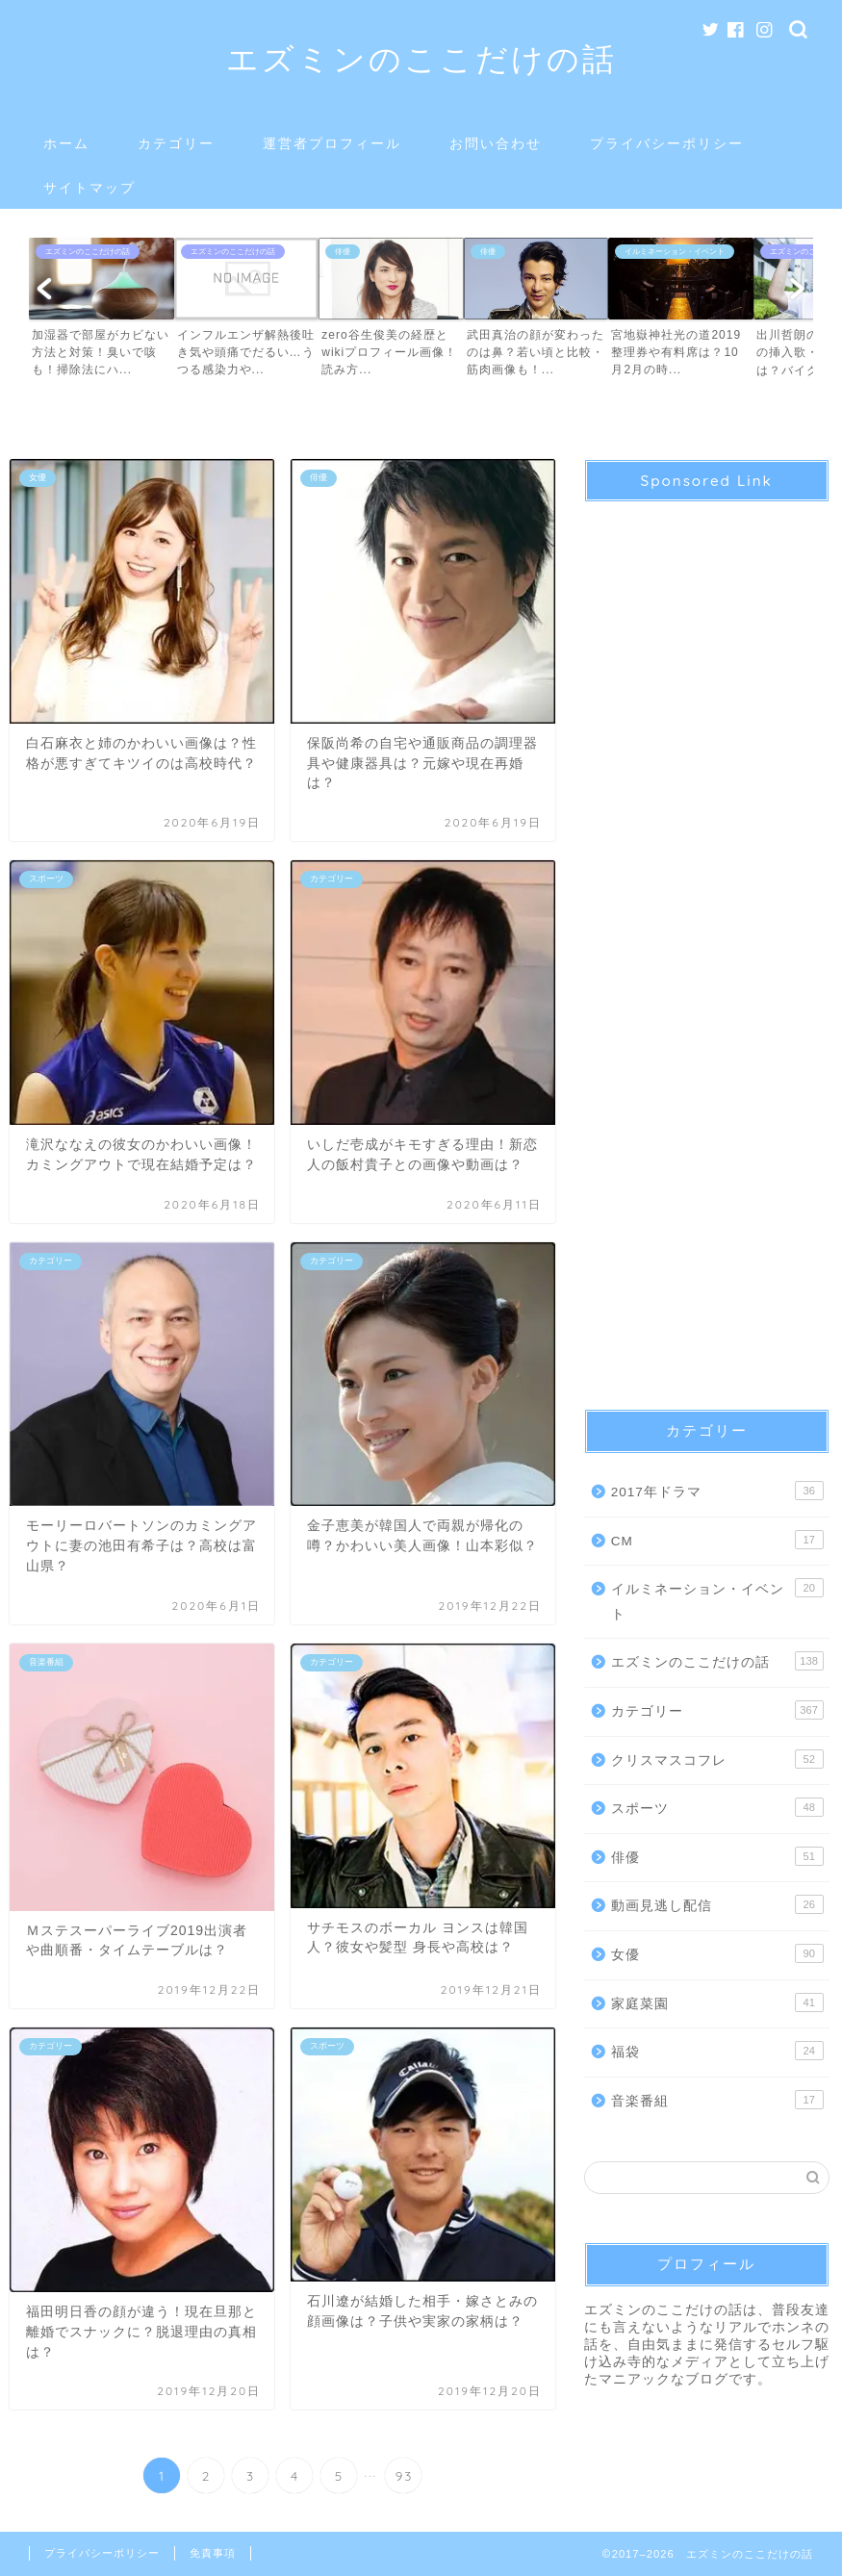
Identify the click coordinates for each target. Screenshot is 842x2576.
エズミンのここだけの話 (421, 58)
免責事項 (213, 2553)
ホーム (66, 143)
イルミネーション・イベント (717, 1599)
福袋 (717, 2050)
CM (717, 1539)
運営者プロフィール (332, 143)
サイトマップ (89, 187)
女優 (717, 1953)
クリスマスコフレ (717, 1759)
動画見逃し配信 (717, 1904)
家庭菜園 (717, 2002)
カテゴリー (176, 143)
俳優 (717, 1856)
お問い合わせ (495, 143)
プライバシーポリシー (667, 143)
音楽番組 (717, 2099)
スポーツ (717, 1807)
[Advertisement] (706, 939)
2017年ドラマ (717, 1490)
